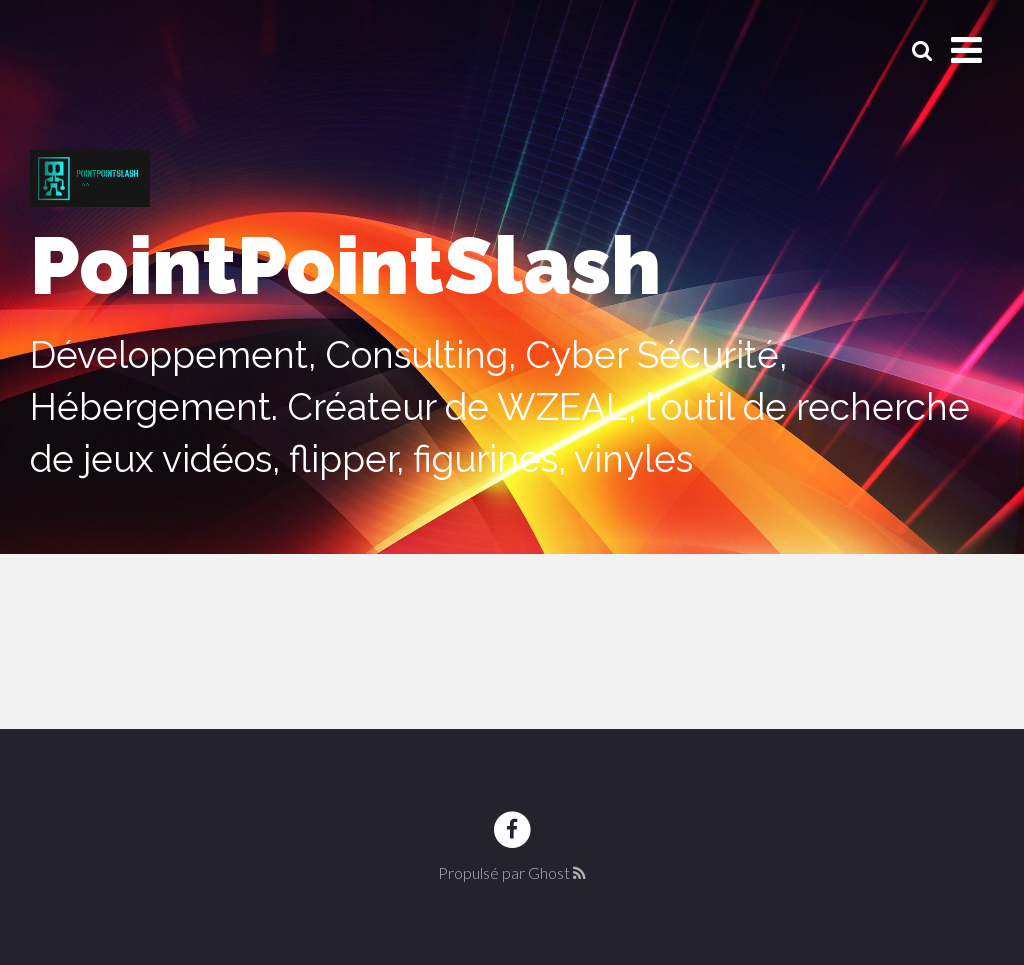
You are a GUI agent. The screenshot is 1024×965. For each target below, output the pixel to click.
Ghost (549, 872)
